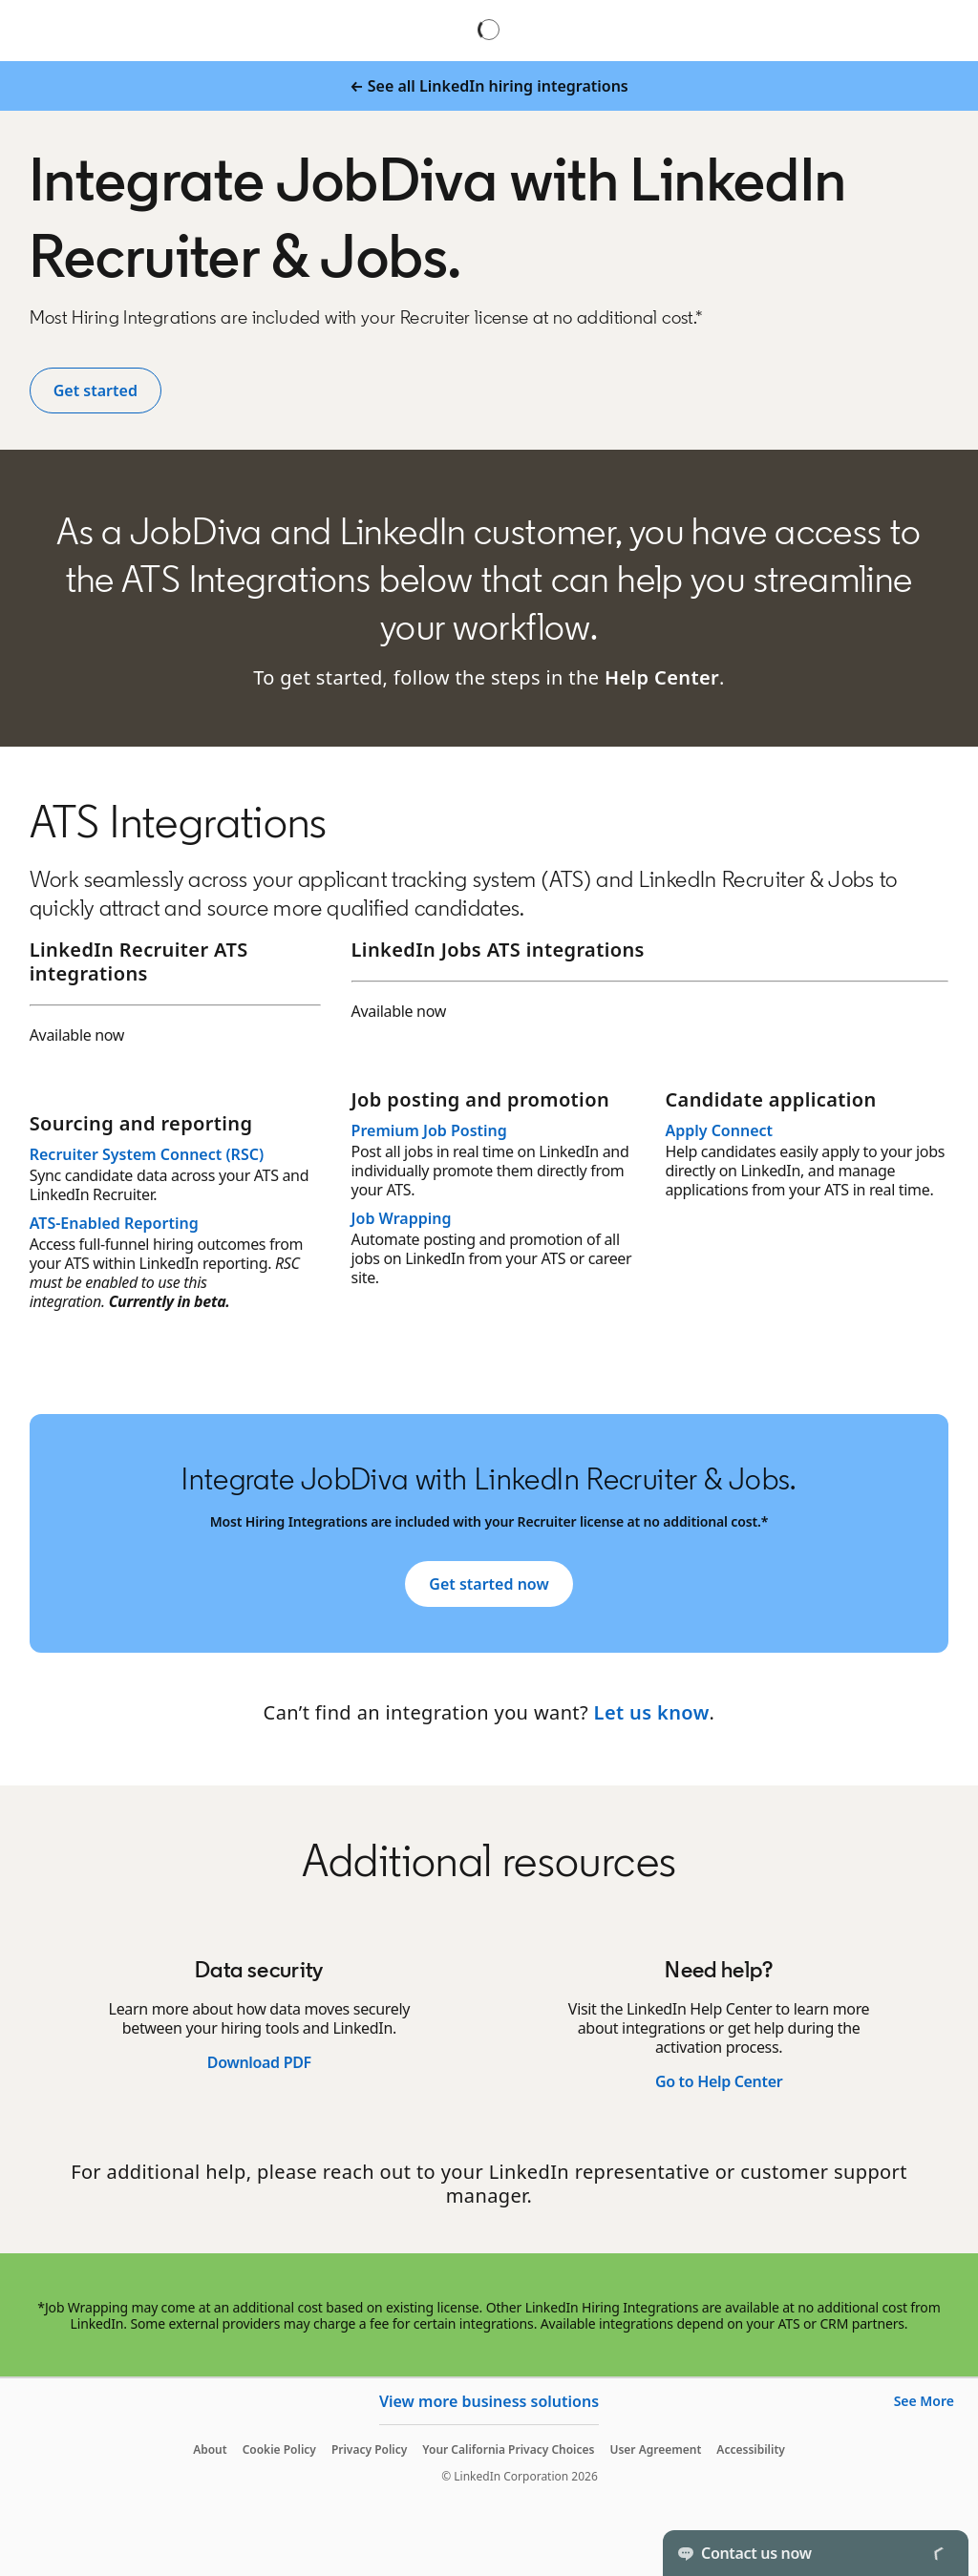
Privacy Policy (369, 2449)
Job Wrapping (401, 1218)
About (210, 2449)
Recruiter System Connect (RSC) (147, 1154)
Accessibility (750, 2449)
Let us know (652, 1712)
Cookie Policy (279, 2449)
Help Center (662, 677)
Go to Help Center (718, 2081)
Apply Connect (719, 1130)
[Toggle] (938, 2553)
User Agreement (655, 2449)
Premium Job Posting (429, 1130)
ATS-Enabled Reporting (114, 1223)
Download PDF (259, 2062)
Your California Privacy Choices (508, 2449)
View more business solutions (489, 2401)
